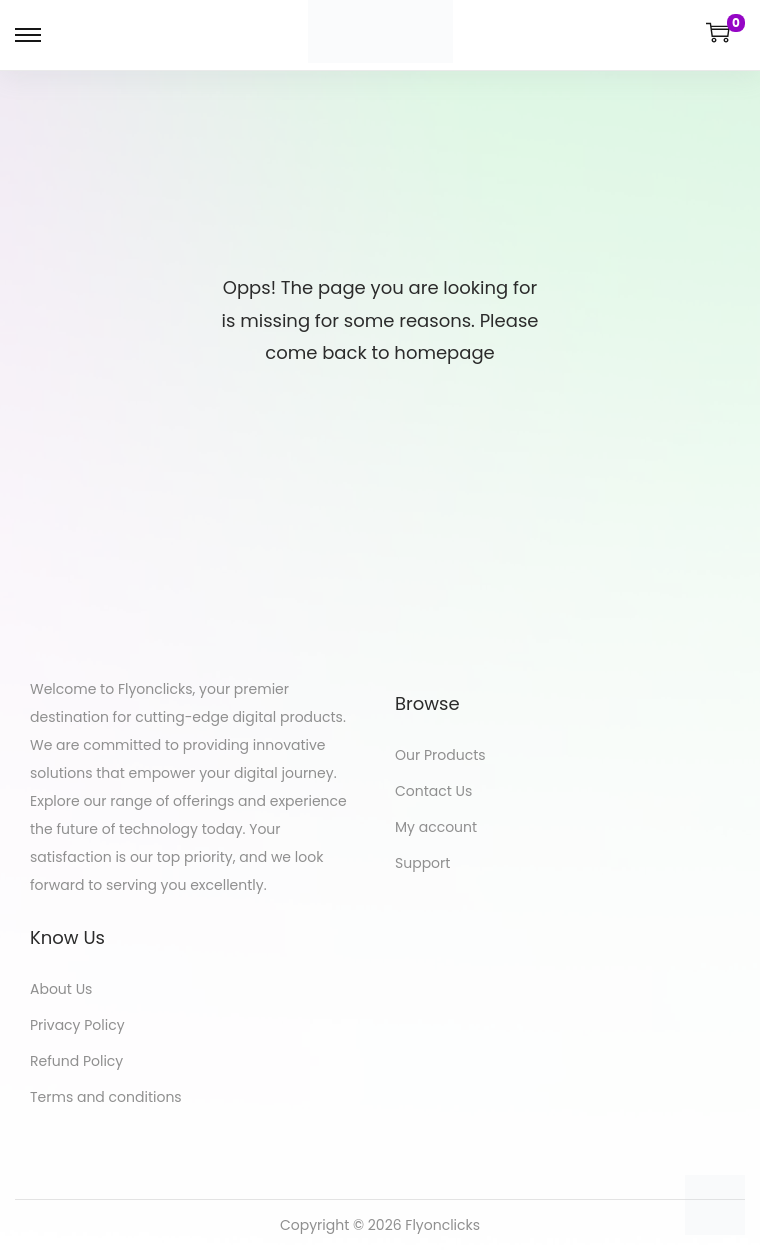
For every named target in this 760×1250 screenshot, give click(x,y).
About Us (61, 989)
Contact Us (433, 791)
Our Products (440, 755)
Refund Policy (76, 1061)
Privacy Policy (77, 1025)
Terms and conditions (106, 1097)
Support (422, 863)
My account (436, 827)
